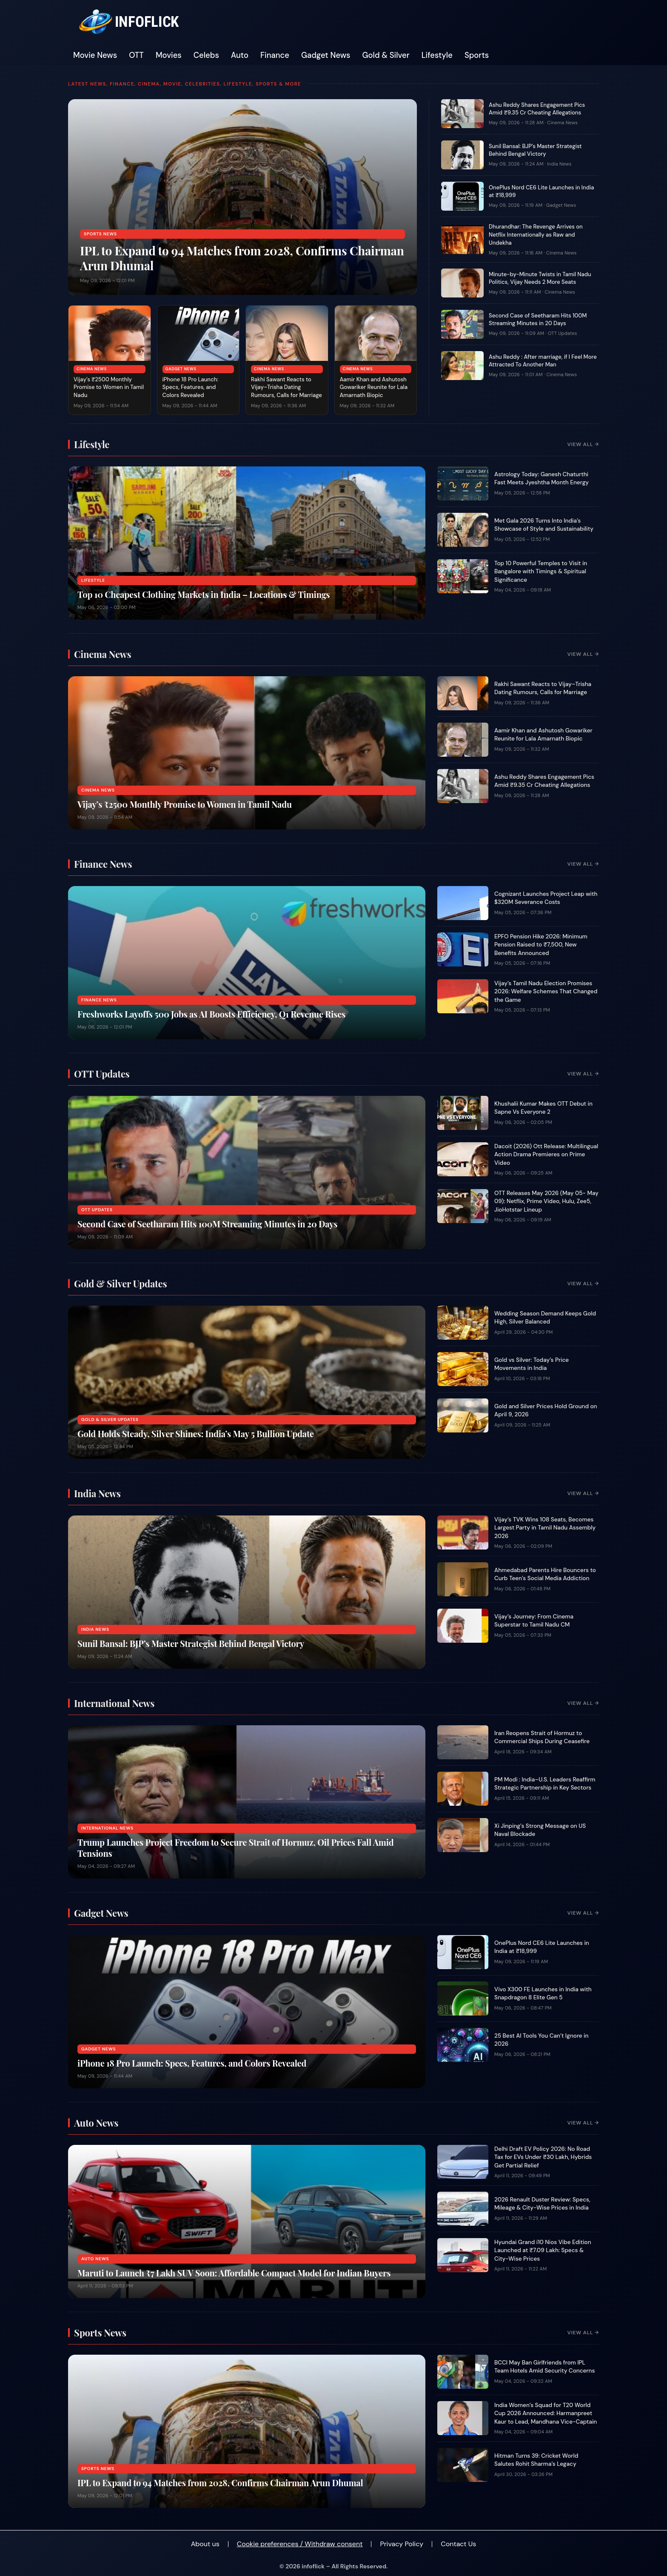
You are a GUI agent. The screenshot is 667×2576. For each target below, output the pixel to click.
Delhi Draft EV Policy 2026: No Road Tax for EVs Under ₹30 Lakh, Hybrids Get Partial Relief (543, 2157)
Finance (274, 55)
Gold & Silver (386, 55)
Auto (239, 55)
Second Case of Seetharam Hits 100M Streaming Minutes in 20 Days (538, 319)
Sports (477, 55)
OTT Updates (562, 333)
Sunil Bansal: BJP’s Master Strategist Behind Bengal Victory (535, 150)
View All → (583, 444)
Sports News (100, 234)
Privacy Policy (401, 2543)
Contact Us (458, 2543)
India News (559, 164)
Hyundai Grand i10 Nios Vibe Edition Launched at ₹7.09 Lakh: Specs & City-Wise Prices (542, 2250)
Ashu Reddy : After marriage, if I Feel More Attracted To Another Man (543, 361)
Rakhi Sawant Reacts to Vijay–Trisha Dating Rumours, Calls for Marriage (286, 387)
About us (205, 2543)
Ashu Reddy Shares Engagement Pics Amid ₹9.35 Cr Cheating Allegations (537, 109)
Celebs (206, 55)
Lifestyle (437, 55)
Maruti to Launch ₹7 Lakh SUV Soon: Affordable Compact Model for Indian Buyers (234, 2273)
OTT (136, 55)
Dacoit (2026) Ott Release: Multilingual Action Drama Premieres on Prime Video (546, 1154)
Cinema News (92, 369)
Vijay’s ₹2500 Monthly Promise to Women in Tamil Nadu (109, 387)
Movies (169, 55)
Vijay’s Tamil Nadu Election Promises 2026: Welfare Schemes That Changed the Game (545, 992)
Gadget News (326, 55)
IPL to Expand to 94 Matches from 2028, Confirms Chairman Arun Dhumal (242, 258)
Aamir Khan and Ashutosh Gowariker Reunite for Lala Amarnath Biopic (374, 387)
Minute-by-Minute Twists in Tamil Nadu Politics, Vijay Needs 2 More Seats (540, 278)
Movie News (95, 55)
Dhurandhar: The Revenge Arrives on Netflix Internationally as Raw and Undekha (536, 234)
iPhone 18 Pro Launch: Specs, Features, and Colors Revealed (190, 387)
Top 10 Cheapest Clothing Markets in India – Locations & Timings (203, 594)
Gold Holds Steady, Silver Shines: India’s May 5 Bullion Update (195, 1433)
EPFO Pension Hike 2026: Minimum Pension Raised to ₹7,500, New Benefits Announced (540, 945)
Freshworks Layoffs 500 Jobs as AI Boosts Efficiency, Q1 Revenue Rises (211, 1014)
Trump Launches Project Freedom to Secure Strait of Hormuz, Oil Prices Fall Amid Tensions (235, 1847)
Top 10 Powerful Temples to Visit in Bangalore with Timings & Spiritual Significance (540, 571)
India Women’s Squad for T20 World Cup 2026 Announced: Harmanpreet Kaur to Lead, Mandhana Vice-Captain (545, 2413)
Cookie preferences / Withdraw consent (300, 2543)
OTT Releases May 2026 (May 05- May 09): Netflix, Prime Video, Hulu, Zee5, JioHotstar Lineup (546, 1201)
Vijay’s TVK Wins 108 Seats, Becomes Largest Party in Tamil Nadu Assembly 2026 (545, 1528)
